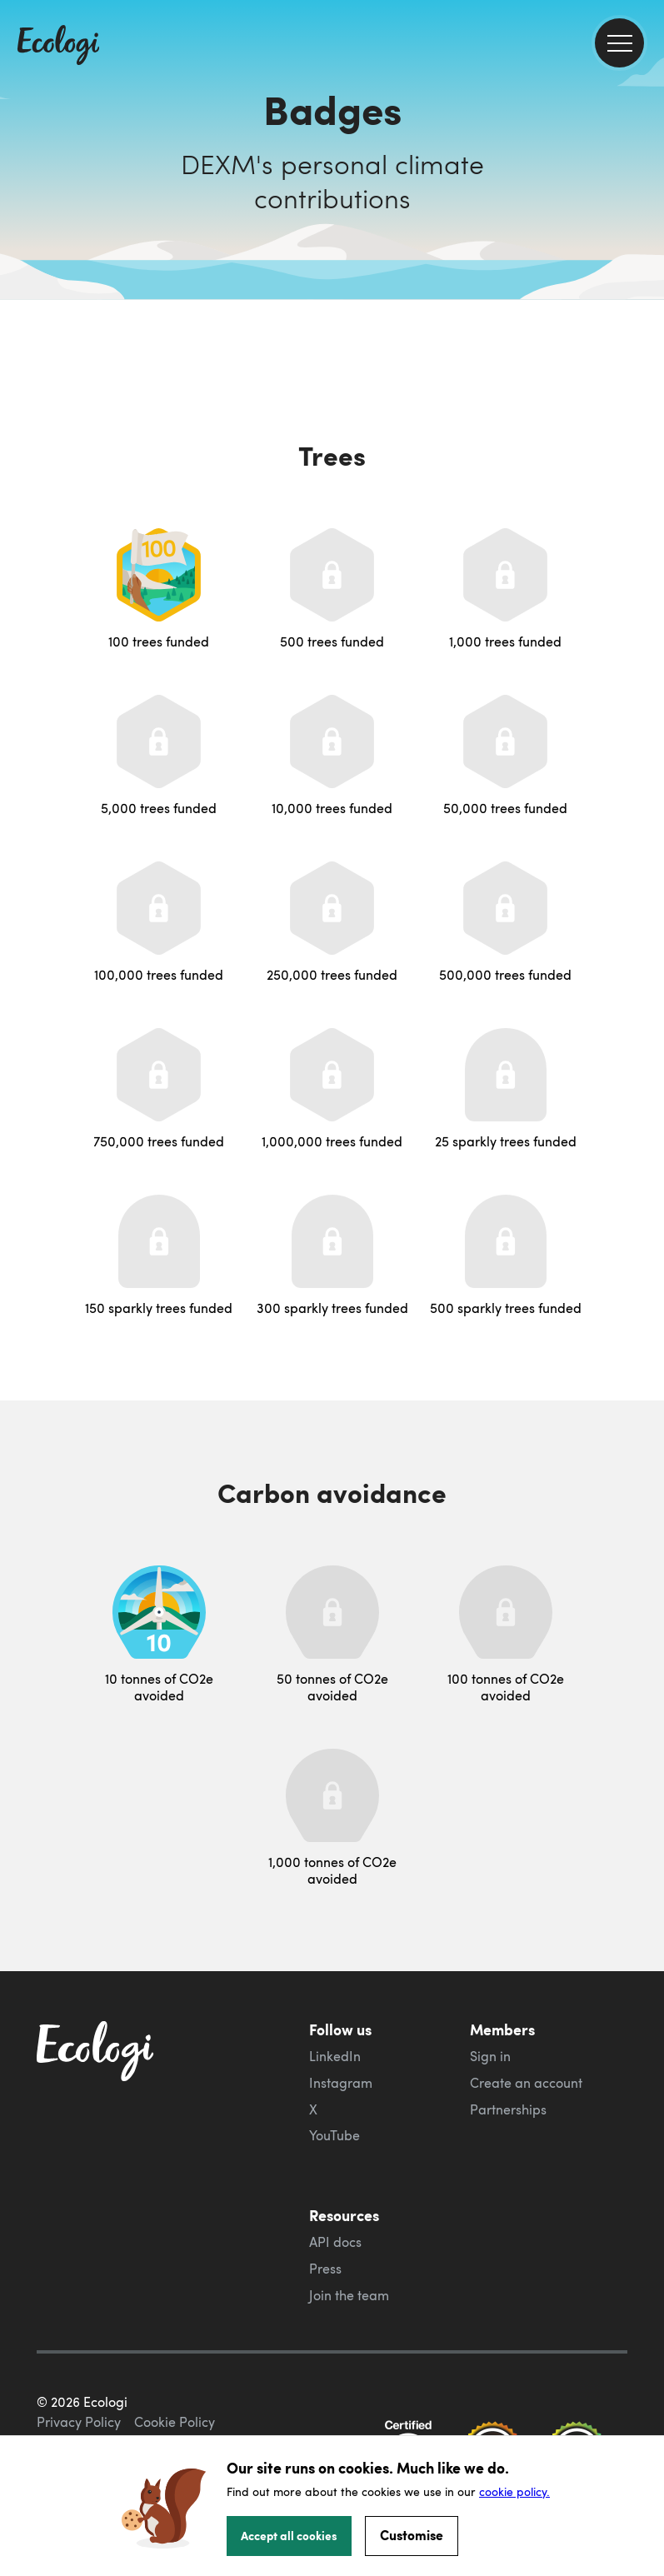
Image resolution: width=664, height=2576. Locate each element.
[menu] (619, 42)
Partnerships (508, 2109)
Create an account (526, 2082)
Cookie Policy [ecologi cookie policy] (174, 2422)
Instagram (340, 2082)
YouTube (334, 2135)
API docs (335, 2242)
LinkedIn (335, 2056)
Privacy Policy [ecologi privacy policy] (79, 2422)
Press (325, 2268)
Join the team (349, 2295)
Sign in (490, 2056)
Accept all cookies (289, 2535)
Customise (411, 2534)
